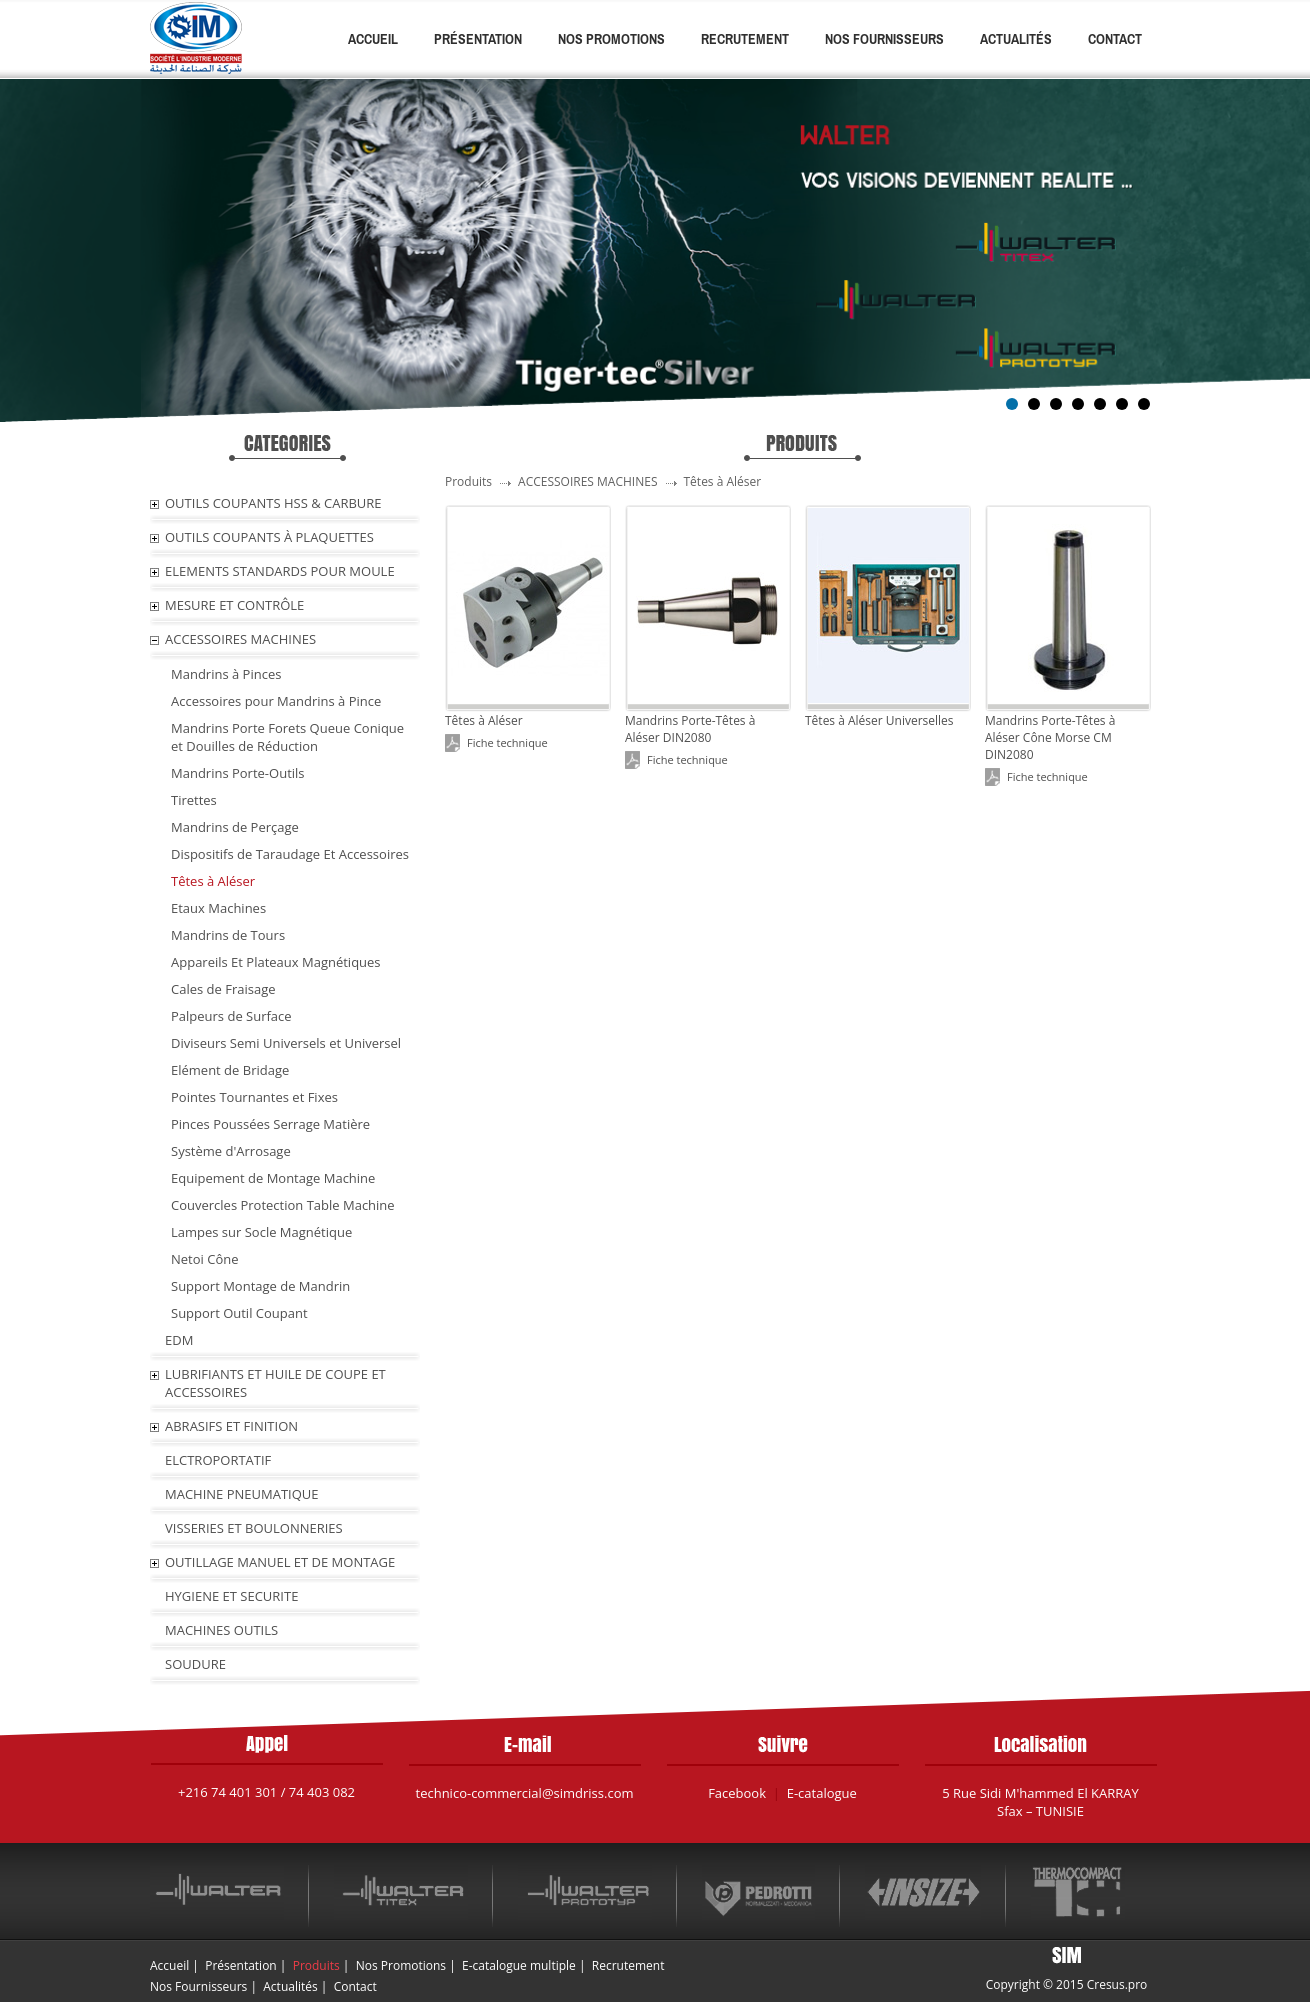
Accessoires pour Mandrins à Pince (276, 701)
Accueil (373, 39)
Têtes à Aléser (213, 881)
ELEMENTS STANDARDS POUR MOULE (280, 571)
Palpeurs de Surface (231, 1016)
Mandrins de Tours (228, 935)
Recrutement (745, 39)
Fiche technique (507, 742)
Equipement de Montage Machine (273, 1178)
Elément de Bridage (230, 1070)
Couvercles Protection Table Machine (283, 1205)
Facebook (737, 1793)
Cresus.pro (1117, 1984)
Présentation (478, 39)
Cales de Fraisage (223, 989)
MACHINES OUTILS (221, 1630)
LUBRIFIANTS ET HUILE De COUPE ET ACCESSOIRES (275, 1383)
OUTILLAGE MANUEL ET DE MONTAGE (280, 1562)
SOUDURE (195, 1664)
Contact (1115, 39)
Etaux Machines (218, 908)
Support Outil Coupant (239, 1313)
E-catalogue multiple (519, 1965)
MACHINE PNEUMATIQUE (242, 1494)
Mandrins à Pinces (226, 674)
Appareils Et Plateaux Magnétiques (276, 962)
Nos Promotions (611, 39)
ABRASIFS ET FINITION (231, 1426)
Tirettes (194, 800)
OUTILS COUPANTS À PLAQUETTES (269, 537)
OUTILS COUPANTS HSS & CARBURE (273, 503)
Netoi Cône (204, 1259)
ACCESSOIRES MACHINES (240, 639)
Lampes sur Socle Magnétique (261, 1232)
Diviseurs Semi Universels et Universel (286, 1043)
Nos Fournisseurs (884, 39)
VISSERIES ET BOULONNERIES (254, 1528)
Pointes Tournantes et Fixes (254, 1097)
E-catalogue (822, 1793)
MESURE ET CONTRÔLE (234, 605)
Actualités (1016, 39)
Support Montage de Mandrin (260, 1286)
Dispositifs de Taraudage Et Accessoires (290, 854)
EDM (179, 1340)
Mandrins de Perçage (235, 827)
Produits (316, 1965)
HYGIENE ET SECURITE (231, 1596)
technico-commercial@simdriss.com (525, 1793)
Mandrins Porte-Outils (238, 773)
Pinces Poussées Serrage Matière (270, 1124)
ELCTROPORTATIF (218, 1460)
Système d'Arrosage (231, 1151)
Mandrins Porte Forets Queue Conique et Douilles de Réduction (287, 737)
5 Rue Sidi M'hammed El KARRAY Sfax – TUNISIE (1040, 1802)
